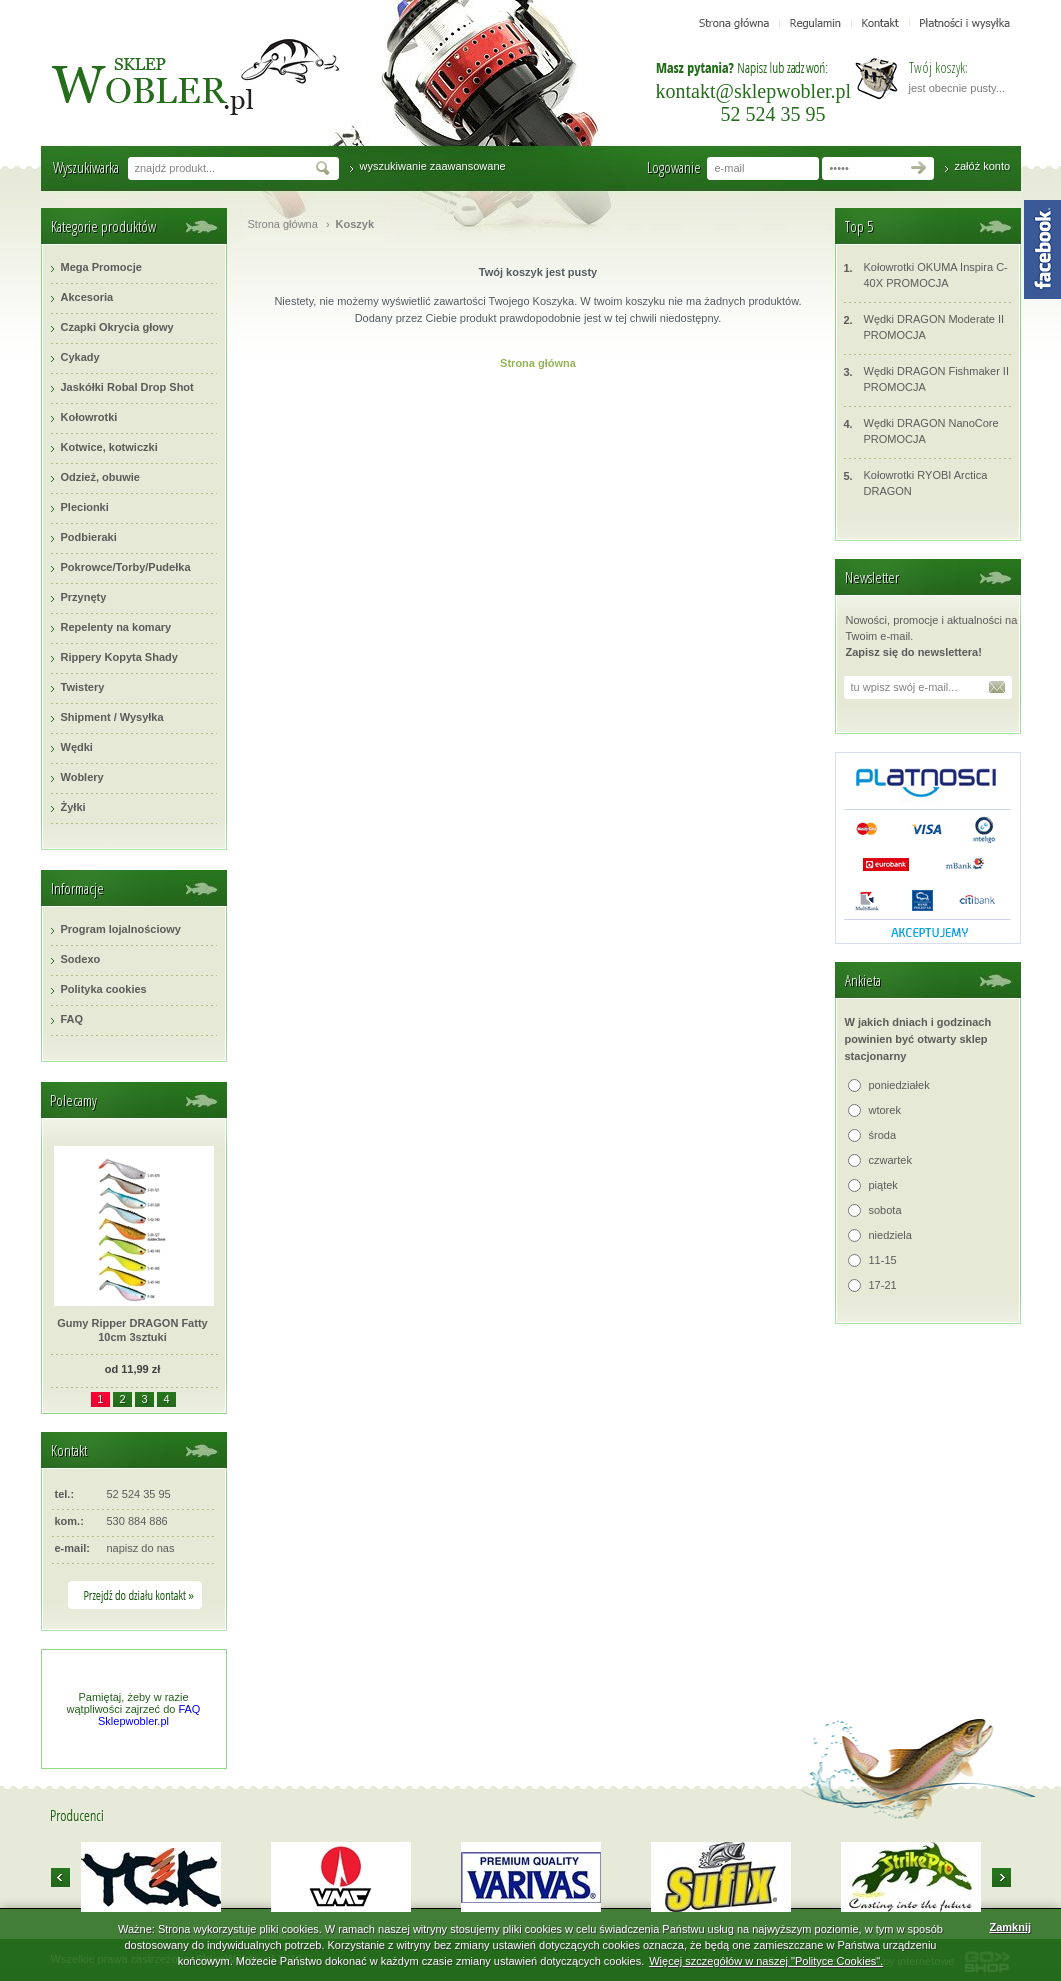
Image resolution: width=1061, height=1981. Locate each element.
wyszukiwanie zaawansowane (433, 166)
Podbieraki (89, 537)
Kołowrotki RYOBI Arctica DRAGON (916, 482)
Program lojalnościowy (121, 929)
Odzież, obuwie (100, 477)
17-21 (883, 1285)
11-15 (883, 1260)
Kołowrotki (89, 417)
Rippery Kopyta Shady (119, 657)
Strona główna (283, 224)
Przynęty (84, 597)
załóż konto (983, 166)
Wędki (77, 747)
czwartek (890, 1160)
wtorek (885, 1110)
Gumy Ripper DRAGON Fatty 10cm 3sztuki (132, 1330)
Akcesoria (87, 297)
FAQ (72, 1019)
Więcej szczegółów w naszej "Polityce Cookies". (766, 1961)
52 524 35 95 (773, 114)
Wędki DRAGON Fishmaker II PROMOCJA (926, 378)
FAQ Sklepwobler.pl (149, 1715)
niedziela (890, 1235)
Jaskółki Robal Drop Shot (127, 387)
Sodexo (81, 959)
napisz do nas (141, 1548)
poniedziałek (899, 1085)
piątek (883, 1185)
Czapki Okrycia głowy (117, 327)
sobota (885, 1210)
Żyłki (73, 807)
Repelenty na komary (116, 627)
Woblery (82, 777)
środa (883, 1135)
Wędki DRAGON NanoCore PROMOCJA (921, 430)
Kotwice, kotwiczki (109, 447)
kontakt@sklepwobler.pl (754, 91)
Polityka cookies (104, 989)
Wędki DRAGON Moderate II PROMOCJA (924, 326)
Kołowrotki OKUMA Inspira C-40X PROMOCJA (926, 274)
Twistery (83, 687)
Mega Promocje (101, 267)
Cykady (80, 357)
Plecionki (85, 507)
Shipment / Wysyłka (112, 717)
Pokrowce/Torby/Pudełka (126, 567)
